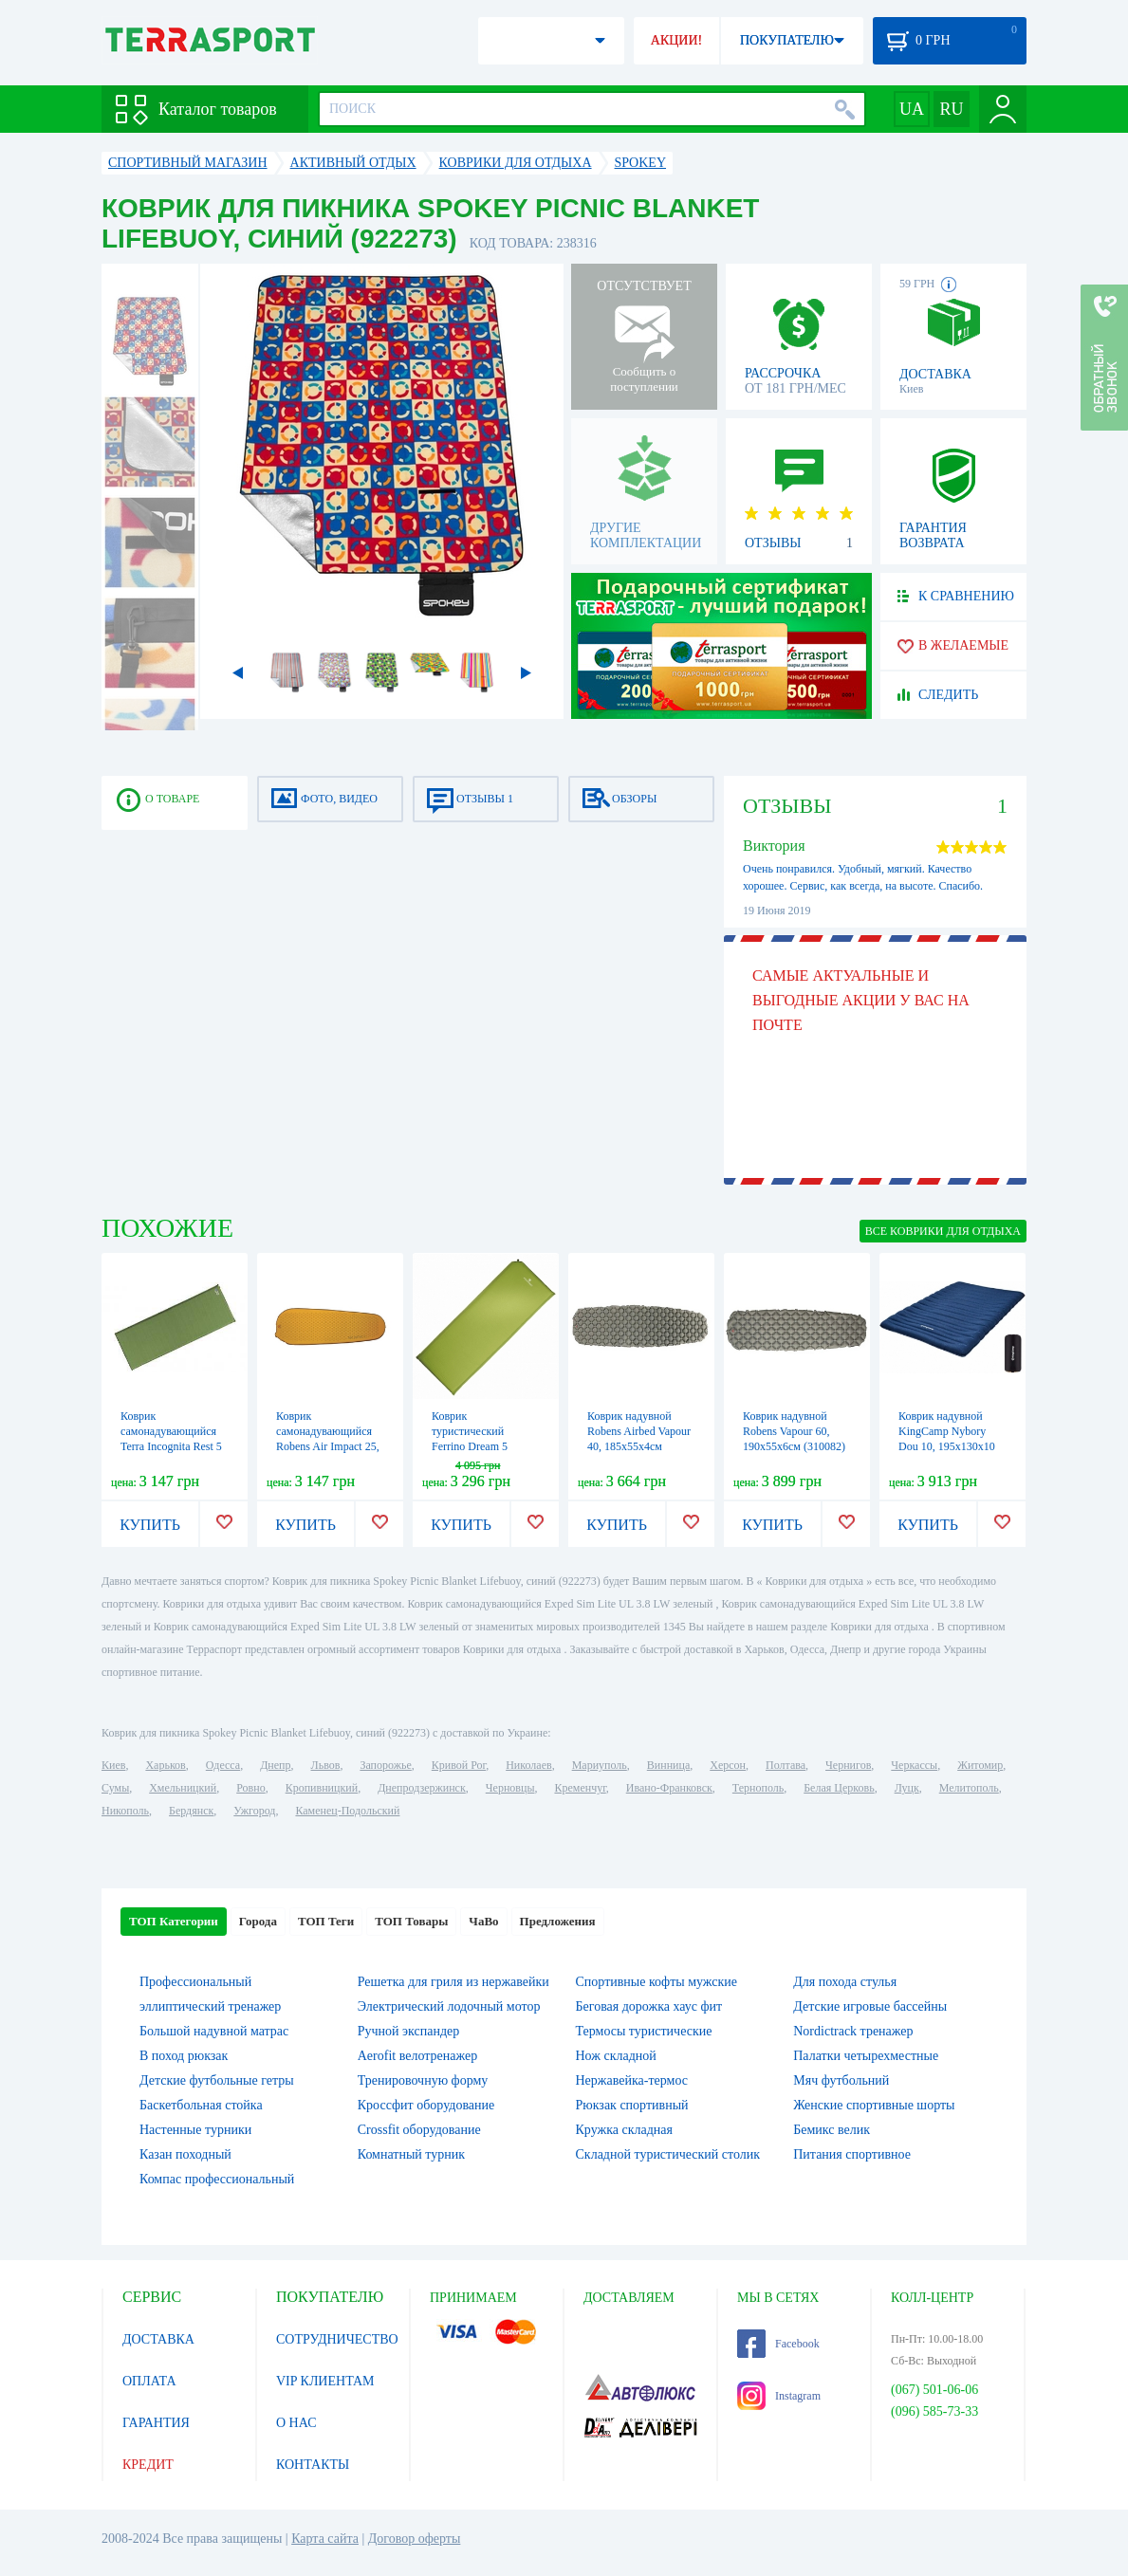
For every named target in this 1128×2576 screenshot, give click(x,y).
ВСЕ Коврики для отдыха (943, 1231)
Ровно (250, 1787)
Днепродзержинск (422, 1787)
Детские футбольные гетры (216, 2080)
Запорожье (385, 1765)
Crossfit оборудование (419, 2130)
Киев (113, 1765)
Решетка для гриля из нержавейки (453, 1982)
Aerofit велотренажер (417, 2056)
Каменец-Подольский (347, 1810)
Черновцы (510, 1787)
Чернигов (848, 1765)
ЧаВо (483, 1921)
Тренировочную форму (423, 2080)
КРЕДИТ (148, 2464)
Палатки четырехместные (865, 2056)
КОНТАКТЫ (312, 2464)
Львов (326, 1765)
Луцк (907, 1787)
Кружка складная (624, 2130)
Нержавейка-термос (632, 2080)
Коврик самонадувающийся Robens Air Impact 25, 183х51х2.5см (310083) (327, 1446)
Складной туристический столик (668, 2154)
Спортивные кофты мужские (656, 1982)
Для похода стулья (845, 1982)
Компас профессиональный (216, 2179)
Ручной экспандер (409, 2031)
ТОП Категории (173, 1921)
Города (258, 1921)
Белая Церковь (839, 1787)
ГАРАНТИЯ (156, 2423)
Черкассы (914, 1765)
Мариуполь (599, 1765)
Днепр (275, 1765)
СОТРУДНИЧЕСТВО (337, 2339)
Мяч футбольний (841, 2080)
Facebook (778, 2343)
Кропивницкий (322, 1787)
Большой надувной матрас (213, 2031)
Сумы (115, 1787)
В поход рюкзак (183, 2056)
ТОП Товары (411, 1921)
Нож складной (616, 2056)
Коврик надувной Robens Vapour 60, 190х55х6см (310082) (794, 1431)
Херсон (728, 1765)
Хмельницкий (182, 1787)
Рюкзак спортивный (632, 2105)
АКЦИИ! (676, 40)
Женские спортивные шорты (873, 2105)
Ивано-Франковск (669, 1787)
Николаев (528, 1765)
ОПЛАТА (149, 2381)
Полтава (785, 1765)
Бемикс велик (831, 2130)
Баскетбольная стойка (201, 2105)
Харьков (165, 1765)
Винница (668, 1765)
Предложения (558, 1921)
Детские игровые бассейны (870, 2006)
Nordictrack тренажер (853, 2031)
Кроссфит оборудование (426, 2105)
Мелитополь (969, 1787)
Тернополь (758, 1787)
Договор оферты (414, 2538)
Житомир (980, 1765)
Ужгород (254, 1810)
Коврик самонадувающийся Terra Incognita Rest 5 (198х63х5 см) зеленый (171, 1446)
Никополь (125, 1810)
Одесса (223, 1765)
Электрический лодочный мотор (449, 2006)
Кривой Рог (459, 1765)
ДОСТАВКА (158, 2339)
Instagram (779, 2396)
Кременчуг (579, 1787)
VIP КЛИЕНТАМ (325, 2381)
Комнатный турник (411, 2154)
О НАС (296, 2423)
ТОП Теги (326, 1921)
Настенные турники (195, 2130)
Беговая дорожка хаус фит (649, 2006)
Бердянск (191, 1810)
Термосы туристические (644, 2031)
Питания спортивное (852, 2154)
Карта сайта (325, 2538)
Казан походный (185, 2154)
